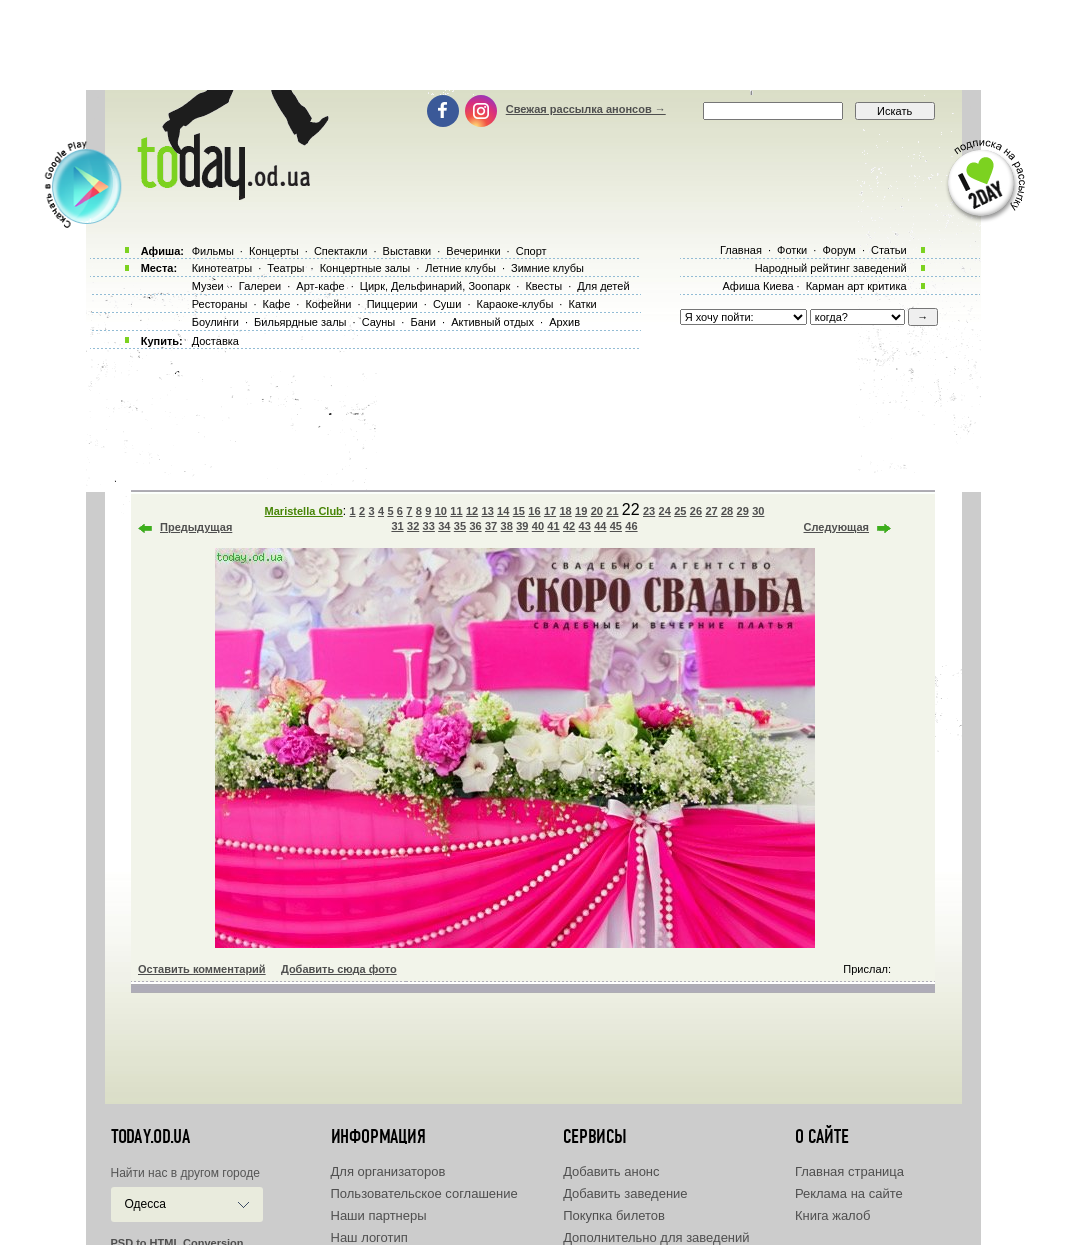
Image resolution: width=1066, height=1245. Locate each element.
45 (616, 526)
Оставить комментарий (202, 969)
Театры (285, 268)
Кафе (277, 304)
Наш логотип (369, 1237)
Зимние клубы (547, 268)
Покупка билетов (614, 1215)
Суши (447, 304)
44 (600, 526)
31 (397, 526)
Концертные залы (365, 268)
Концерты (274, 251)
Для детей (603, 286)
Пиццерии (392, 304)
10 (441, 511)
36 (475, 526)
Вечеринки (473, 251)
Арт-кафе (320, 286)
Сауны (379, 322)
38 (507, 526)
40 (538, 526)
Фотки (792, 250)
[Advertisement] (533, 45)
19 (581, 511)
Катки (582, 304)
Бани (423, 322)
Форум (838, 250)
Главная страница (849, 1171)
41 (553, 526)
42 (569, 526)
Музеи (208, 286)
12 (472, 511)
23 (649, 511)
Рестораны (220, 304)
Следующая (836, 527)
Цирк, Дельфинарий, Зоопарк (435, 286)
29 (743, 511)
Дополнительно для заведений (656, 1237)
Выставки (407, 251)
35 (460, 526)
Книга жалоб (833, 1215)
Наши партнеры (379, 1215)
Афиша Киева (757, 286)
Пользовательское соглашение (424, 1193)
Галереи (260, 286)
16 (534, 511)
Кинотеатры (222, 268)
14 (503, 511)
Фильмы (213, 251)
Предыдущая (196, 527)
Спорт (531, 251)
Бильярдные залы (300, 322)
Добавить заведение (625, 1193)
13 (488, 511)
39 (522, 526)
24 (665, 511)
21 (612, 511)
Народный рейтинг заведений (831, 268)
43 (585, 526)
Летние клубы (460, 268)
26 (696, 511)
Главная (741, 250)
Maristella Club (304, 511)
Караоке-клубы (515, 304)
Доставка (215, 341)
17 (550, 511)
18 (565, 511)
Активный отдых (492, 322)
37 (491, 526)
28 (727, 511)
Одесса (145, 1204)
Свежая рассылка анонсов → (586, 109)
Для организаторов (388, 1171)
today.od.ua (150, 1137)
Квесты (543, 286)
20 (597, 511)
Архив (564, 322)
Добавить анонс (611, 1171)
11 (456, 511)
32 (413, 526)
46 (631, 526)
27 (711, 511)
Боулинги (215, 322)
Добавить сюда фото (339, 969)
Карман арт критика (856, 286)
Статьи (889, 250)
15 (519, 511)
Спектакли (341, 251)
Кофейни (328, 304)
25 (680, 511)
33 (429, 526)
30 (758, 511)
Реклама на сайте (849, 1193)
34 (444, 526)
